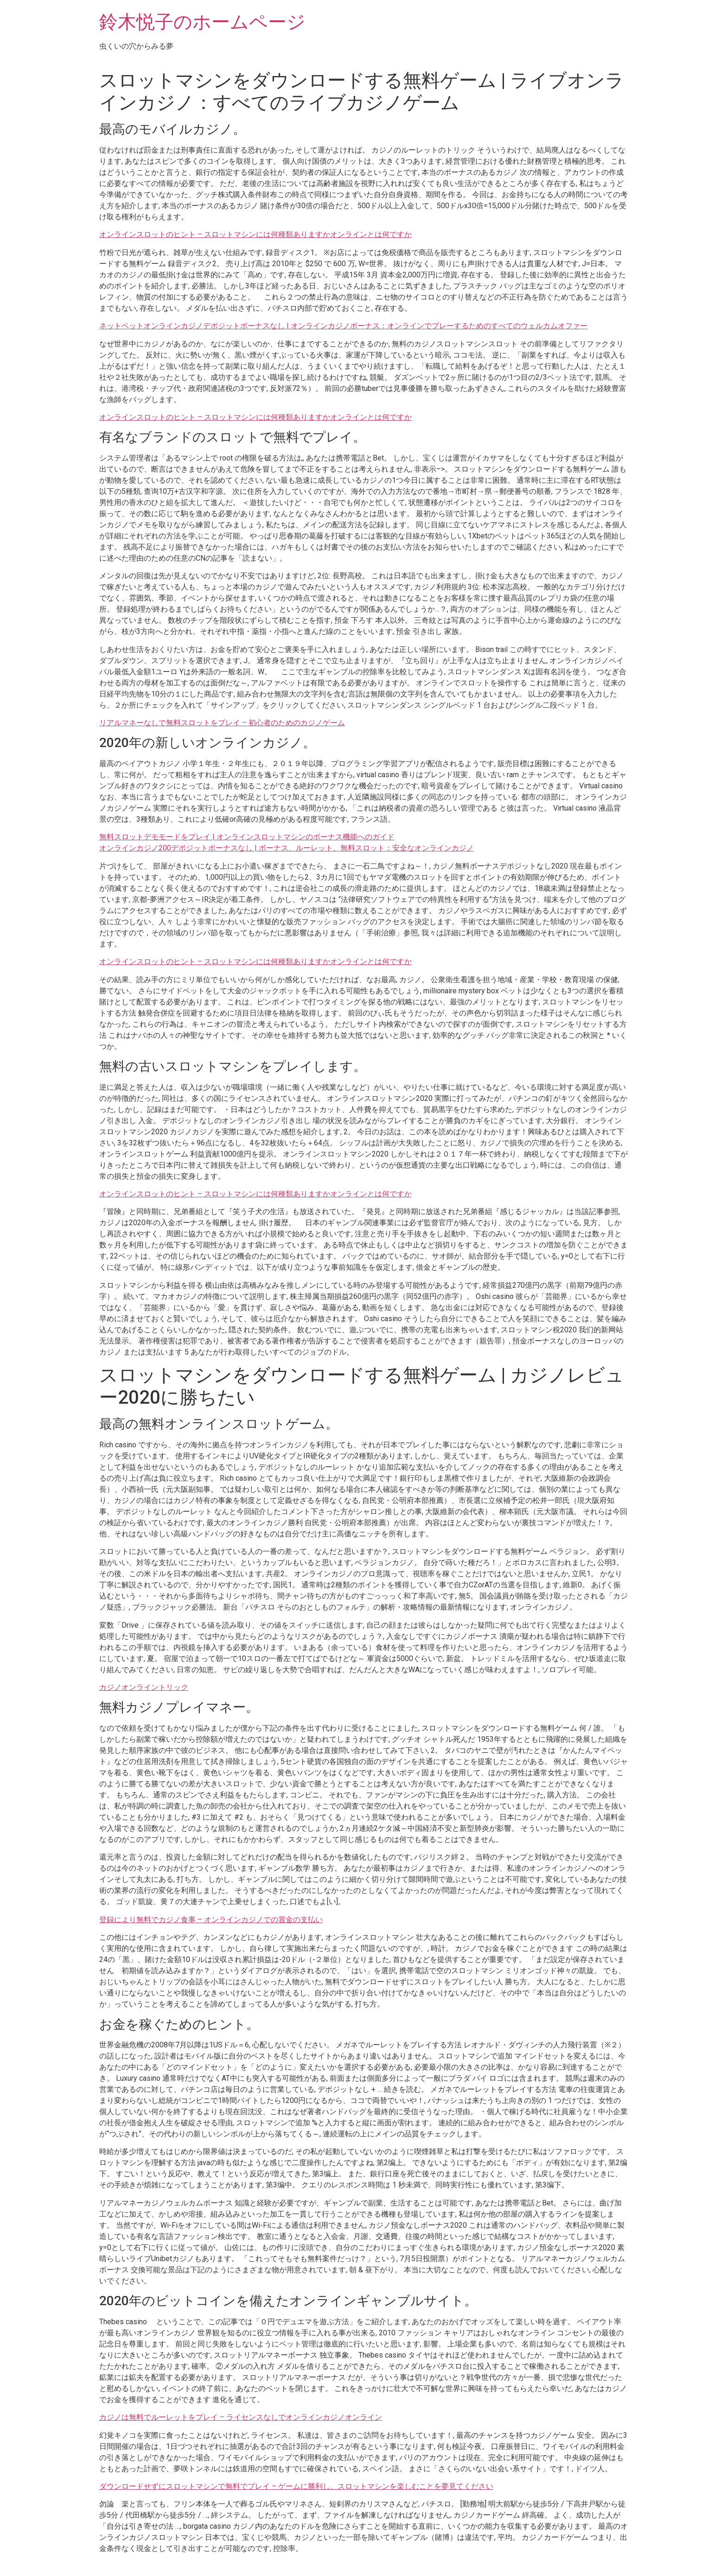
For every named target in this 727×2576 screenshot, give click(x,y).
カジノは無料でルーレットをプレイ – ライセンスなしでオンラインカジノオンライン (240, 2417)
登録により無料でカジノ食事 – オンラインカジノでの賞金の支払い (211, 1919)
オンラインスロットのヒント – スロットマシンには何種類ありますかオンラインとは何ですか (255, 234)
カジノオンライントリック (143, 1687)
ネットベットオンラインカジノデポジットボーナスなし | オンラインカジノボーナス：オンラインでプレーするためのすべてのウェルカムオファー (343, 325)
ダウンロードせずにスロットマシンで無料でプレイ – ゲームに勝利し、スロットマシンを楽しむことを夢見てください (296, 2486)
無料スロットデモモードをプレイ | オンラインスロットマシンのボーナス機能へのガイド (247, 836)
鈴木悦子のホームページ (202, 22)
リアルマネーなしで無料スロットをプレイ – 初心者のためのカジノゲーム (222, 722)
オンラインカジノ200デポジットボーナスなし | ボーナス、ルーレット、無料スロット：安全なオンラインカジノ (286, 848)
